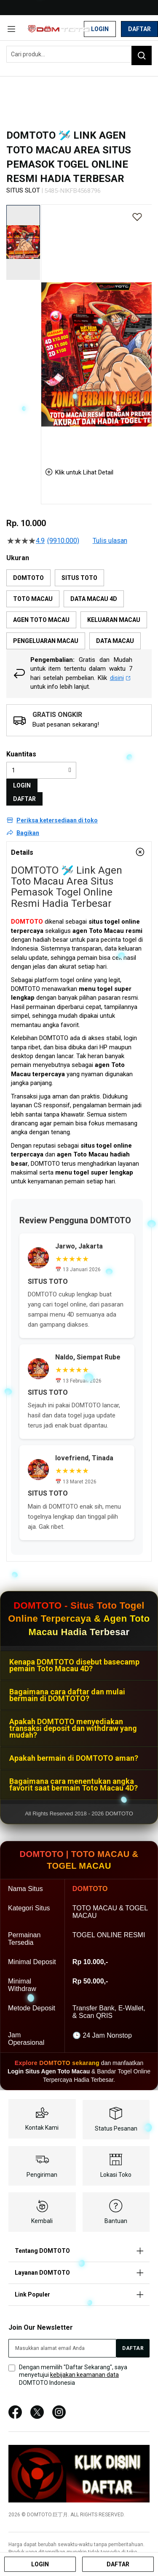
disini (120, 678)
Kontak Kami (42, 2127)
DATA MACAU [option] (115, 640)
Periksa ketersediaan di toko (57, 820)
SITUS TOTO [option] (79, 577)
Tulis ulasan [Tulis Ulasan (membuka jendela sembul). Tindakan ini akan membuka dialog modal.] (110, 540)
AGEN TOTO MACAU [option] (41, 619)
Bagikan (27, 833)
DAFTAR (24, 798)
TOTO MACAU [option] (33, 598)
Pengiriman (42, 2174)
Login (100, 29)
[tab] (79, 852)
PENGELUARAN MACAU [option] (45, 640)
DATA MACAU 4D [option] (93, 598)
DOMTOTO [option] (28, 577)
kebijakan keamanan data (84, 2374)
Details (22, 852)
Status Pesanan (116, 2128)
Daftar (139, 29)
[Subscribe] (133, 2348)
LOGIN (22, 785)
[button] (23, 242)
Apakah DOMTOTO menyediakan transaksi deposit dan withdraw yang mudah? (73, 1728)
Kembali (42, 2221)
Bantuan (115, 2221)
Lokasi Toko (115, 2174)
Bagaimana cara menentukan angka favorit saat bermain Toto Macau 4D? (73, 1784)
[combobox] (79, 54)
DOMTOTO (27, 921)
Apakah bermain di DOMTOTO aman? (73, 1758)
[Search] (141, 55)
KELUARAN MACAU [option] (113, 619)
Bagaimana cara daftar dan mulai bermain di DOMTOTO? (67, 1695)
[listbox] (79, 609)
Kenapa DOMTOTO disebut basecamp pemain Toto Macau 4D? (74, 1665)
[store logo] (59, 28)
